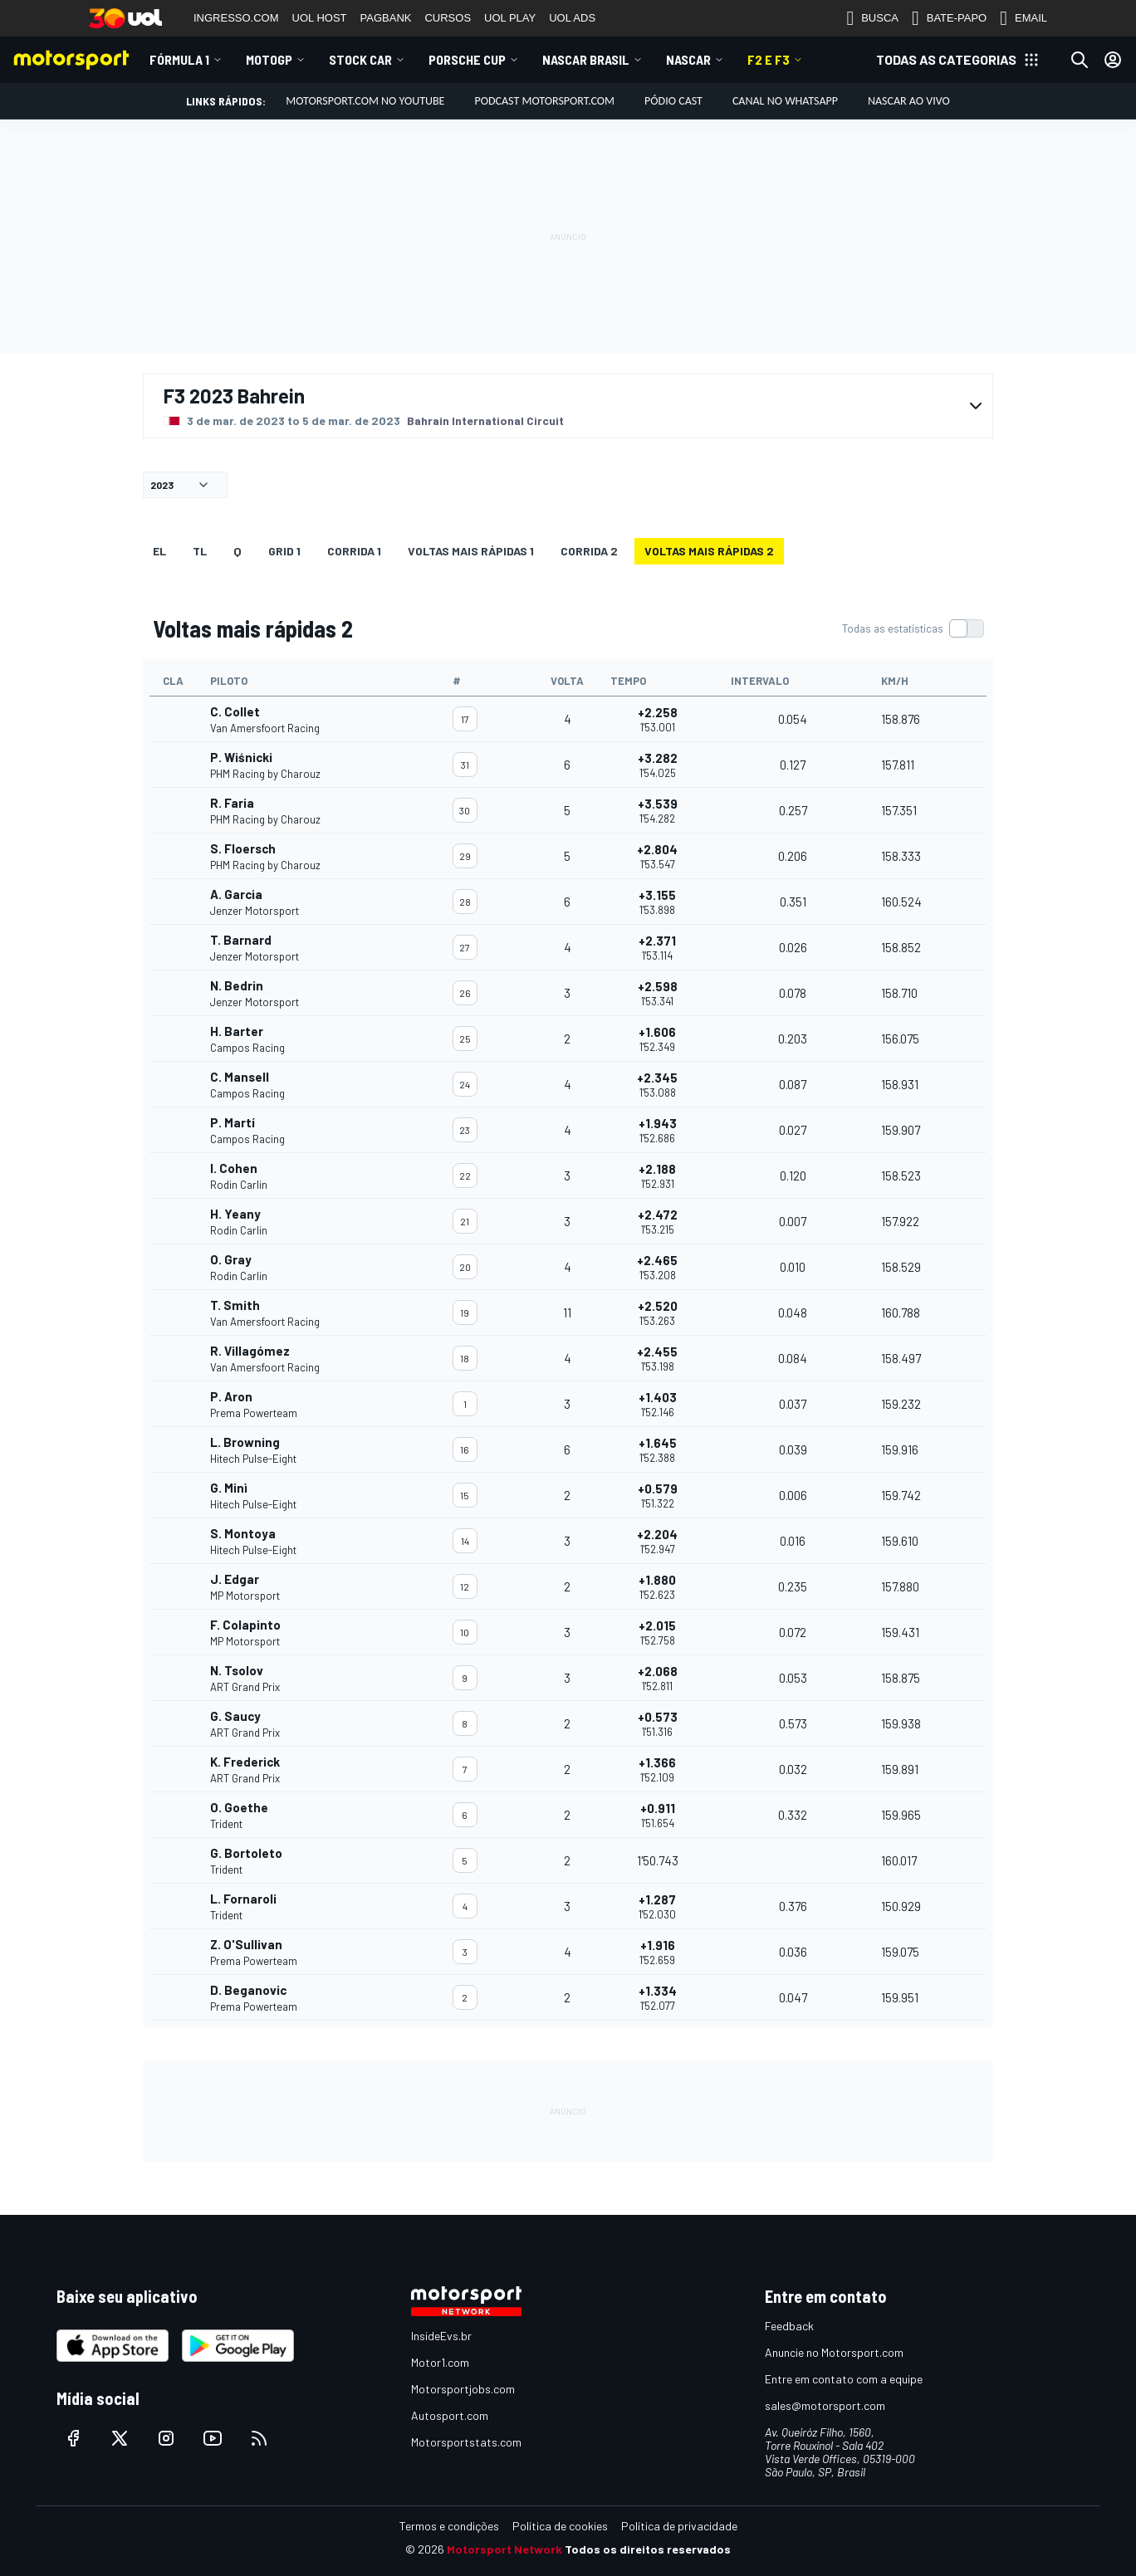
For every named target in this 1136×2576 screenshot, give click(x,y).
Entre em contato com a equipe (844, 2379)
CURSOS (447, 18)
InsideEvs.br (441, 2336)
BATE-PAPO (949, 18)
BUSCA (872, 18)
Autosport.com (449, 2415)
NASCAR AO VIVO (909, 101)
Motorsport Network (504, 2549)
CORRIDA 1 (354, 551)
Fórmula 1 (179, 59)
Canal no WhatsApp (785, 101)
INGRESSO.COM (236, 18)
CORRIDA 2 (589, 551)
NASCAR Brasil (585, 59)
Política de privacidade (679, 2526)
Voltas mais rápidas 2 (709, 551)
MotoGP (269, 59)
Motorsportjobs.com (463, 2389)
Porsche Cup (467, 59)
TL (200, 551)
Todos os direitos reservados (648, 2549)
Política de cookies (560, 2526)
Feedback (789, 2326)
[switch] (912, 628)
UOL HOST (319, 18)
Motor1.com (440, 2362)
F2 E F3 (768, 59)
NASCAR (688, 59)
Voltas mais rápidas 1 (471, 551)
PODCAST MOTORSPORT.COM (544, 101)
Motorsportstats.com (466, 2442)
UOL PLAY (510, 18)
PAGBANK (386, 18)
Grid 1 (284, 551)
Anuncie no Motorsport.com (834, 2352)
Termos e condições (449, 2526)
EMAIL (1023, 18)
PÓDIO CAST (673, 101)
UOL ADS (572, 18)
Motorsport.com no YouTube (365, 101)
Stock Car (360, 59)
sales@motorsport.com (825, 2405)
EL (159, 551)
